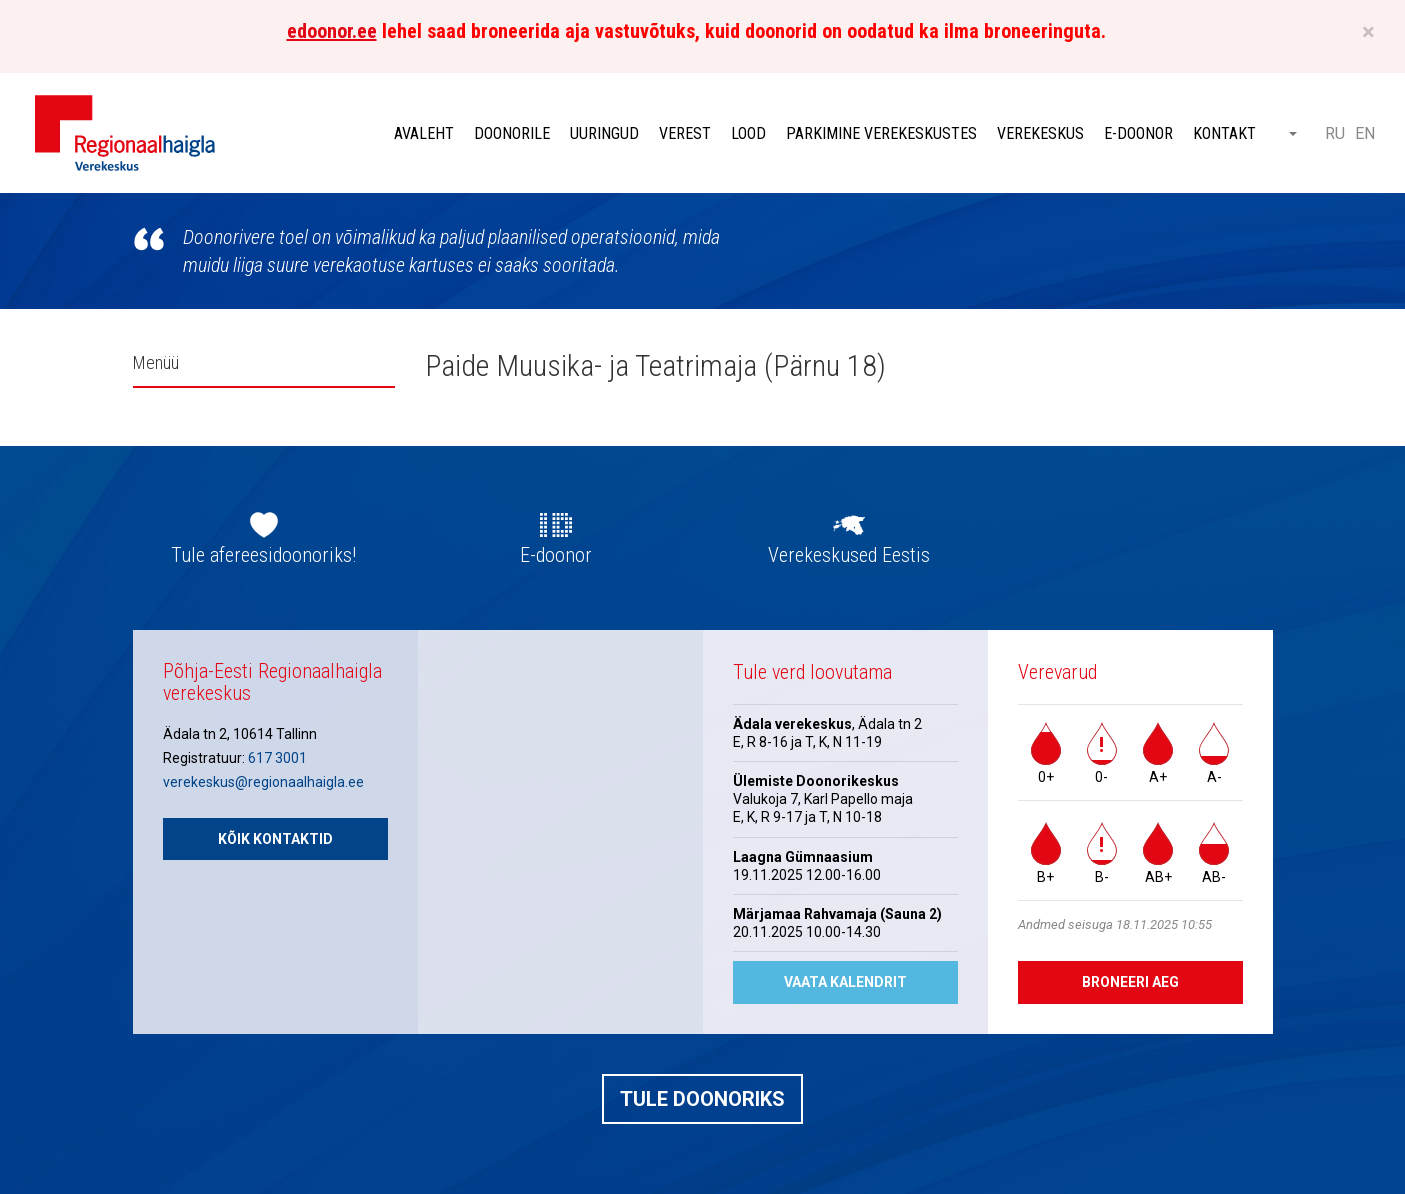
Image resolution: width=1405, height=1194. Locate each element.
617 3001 (277, 758)
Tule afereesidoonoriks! (263, 555)
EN (1365, 133)
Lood (748, 133)
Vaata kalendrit (845, 982)
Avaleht (424, 133)
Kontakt (1224, 133)
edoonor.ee (332, 31)
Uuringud (604, 133)
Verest (685, 133)
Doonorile (512, 133)
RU (1335, 133)
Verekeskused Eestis (849, 555)
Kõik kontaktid (275, 839)
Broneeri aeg (1130, 982)
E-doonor (1138, 133)
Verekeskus (1040, 133)
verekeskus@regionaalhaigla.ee (263, 782)
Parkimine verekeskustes (881, 133)
